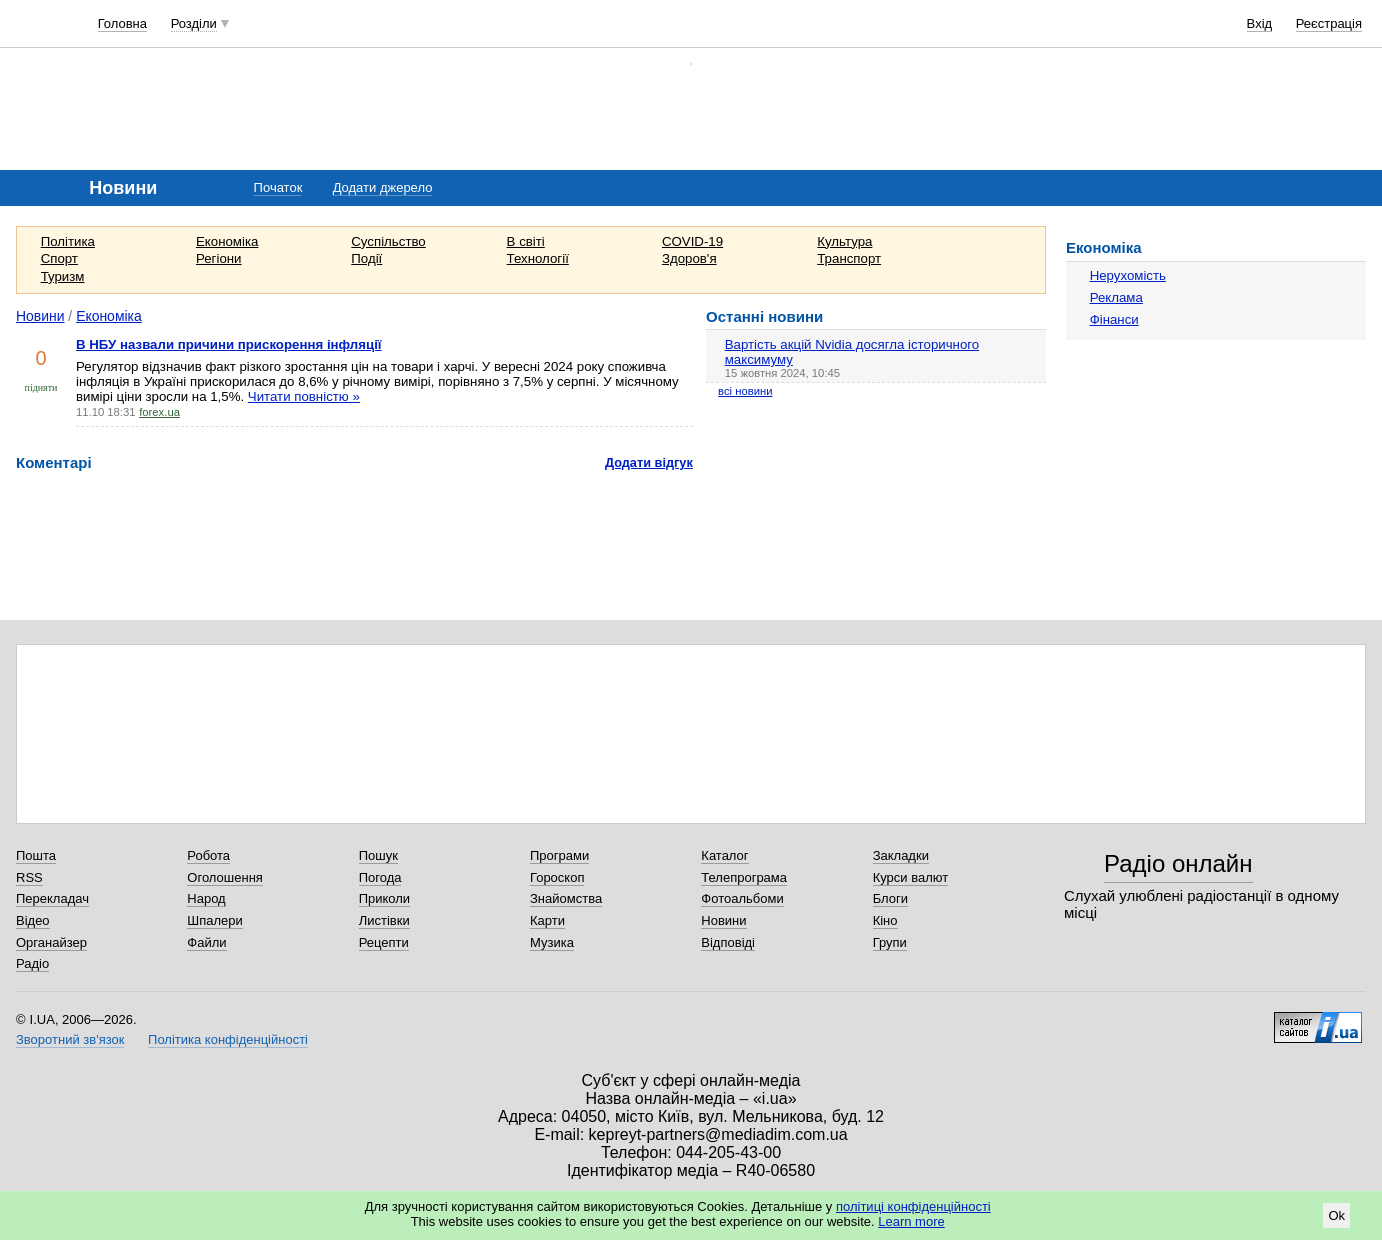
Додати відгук (649, 462)
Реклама (1116, 297)
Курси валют (911, 877)
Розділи (194, 23)
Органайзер (51, 942)
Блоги (890, 898)
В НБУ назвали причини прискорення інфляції (229, 344)
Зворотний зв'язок (70, 1039)
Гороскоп (557, 877)
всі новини (745, 391)
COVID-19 (692, 241)
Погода (380, 877)
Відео (33, 920)
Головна (122, 23)
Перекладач (52, 898)
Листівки (384, 920)
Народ (206, 898)
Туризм (63, 276)
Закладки (901, 855)
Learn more (911, 1221)
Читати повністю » (304, 396)
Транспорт (849, 258)
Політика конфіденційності (228, 1039)
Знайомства (566, 898)
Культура (844, 241)
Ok (1336, 1215)
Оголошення (225, 877)
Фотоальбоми (742, 898)
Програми (559, 855)
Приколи (384, 898)
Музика (552, 942)
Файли (206, 942)
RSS (29, 877)
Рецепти (384, 942)
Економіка (227, 241)
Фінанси (1114, 319)
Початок (278, 187)
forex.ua (159, 412)
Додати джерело (383, 187)
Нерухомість (1128, 275)
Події (366, 258)
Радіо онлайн (1178, 863)
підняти (41, 387)
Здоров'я (689, 258)
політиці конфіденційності (913, 1206)
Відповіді (728, 942)
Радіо (32, 963)
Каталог (724, 855)
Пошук (378, 855)
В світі (526, 241)
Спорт (59, 258)
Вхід (1260, 23)
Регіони (219, 258)
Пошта (36, 855)
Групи (890, 942)
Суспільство (388, 241)
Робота (208, 855)
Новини (40, 316)
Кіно (885, 920)
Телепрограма (744, 877)
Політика (68, 241)
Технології (538, 258)
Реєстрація (1329, 23)
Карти (547, 920)
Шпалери (215, 920)
